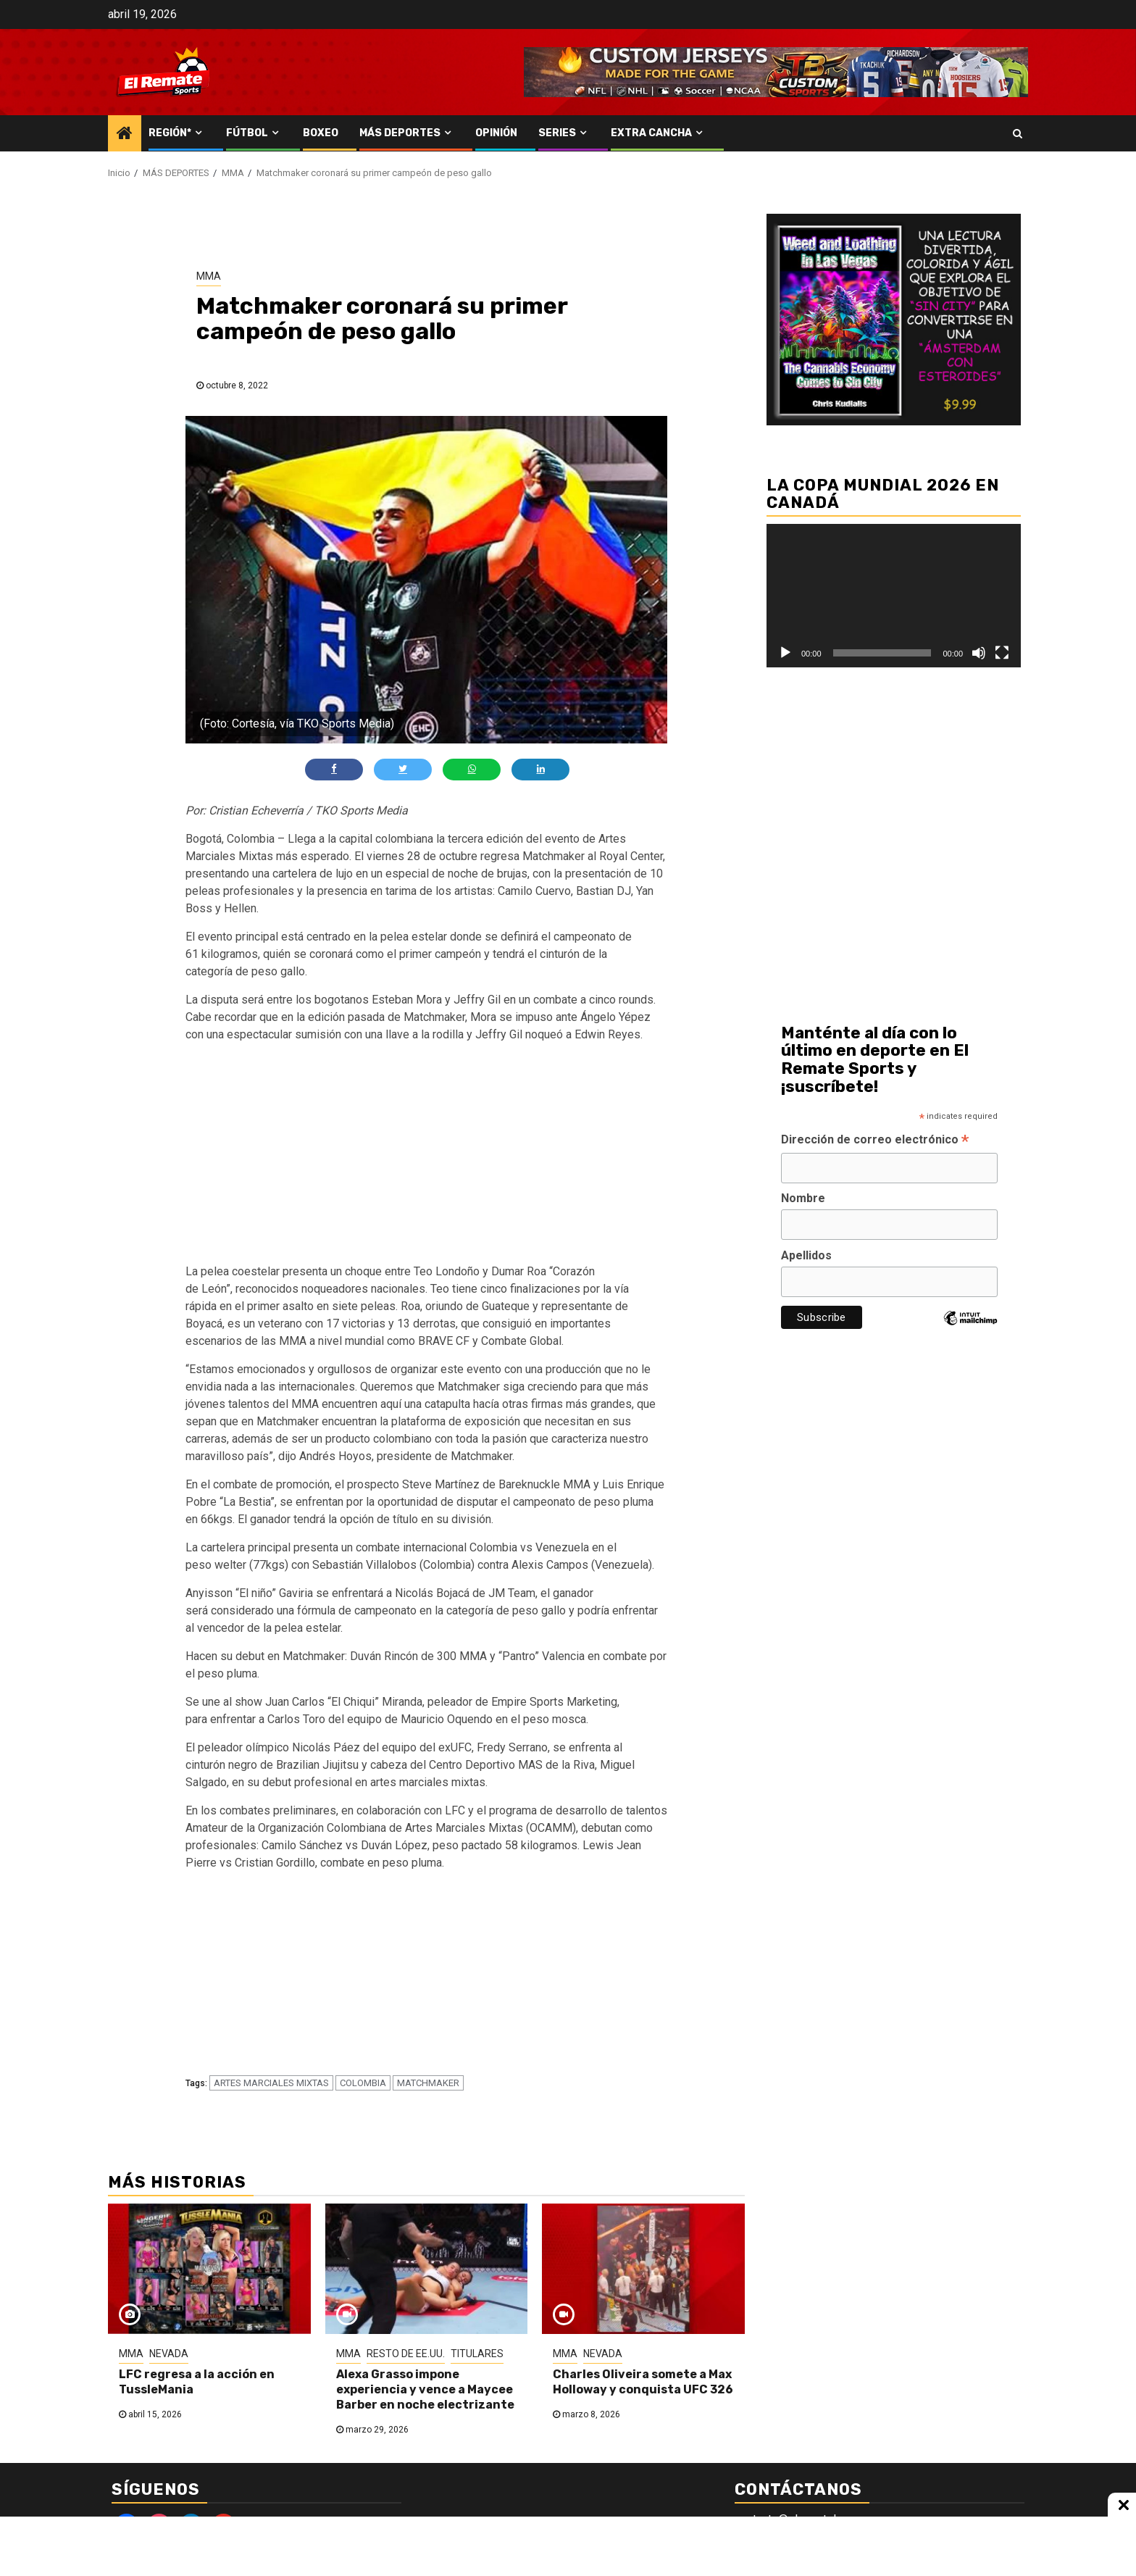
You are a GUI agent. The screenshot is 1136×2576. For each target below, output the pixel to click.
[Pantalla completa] (1002, 653)
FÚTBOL (247, 133)
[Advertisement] (426, 1155)
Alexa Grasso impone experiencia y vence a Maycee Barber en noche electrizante (425, 2389)
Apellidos (806, 1255)
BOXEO (320, 133)
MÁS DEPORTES (399, 133)
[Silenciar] (979, 653)
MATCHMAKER (428, 2082)
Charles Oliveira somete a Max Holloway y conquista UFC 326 (643, 2381)
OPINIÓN (496, 133)
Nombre (803, 1198)
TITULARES (477, 2353)
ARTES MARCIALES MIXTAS (271, 2082)
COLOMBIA (363, 2082)
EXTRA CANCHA (651, 133)
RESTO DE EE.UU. (406, 2353)
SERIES (557, 133)
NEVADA (168, 2353)
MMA (208, 276)
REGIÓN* (170, 133)
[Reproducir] (785, 653)
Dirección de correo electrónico (875, 1141)
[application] (894, 595)
